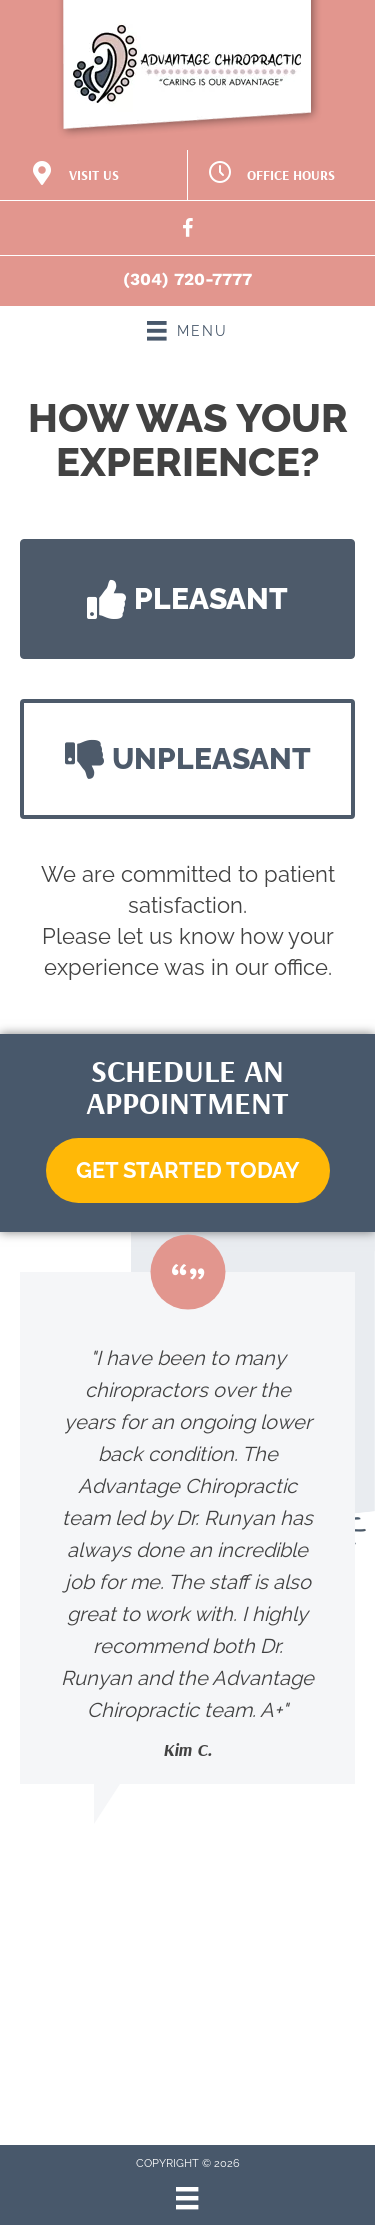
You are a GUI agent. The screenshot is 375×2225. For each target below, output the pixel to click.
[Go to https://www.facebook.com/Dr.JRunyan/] (188, 231)
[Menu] (187, 2198)
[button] (187, 599)
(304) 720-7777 (187, 279)
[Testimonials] (187, 1528)
